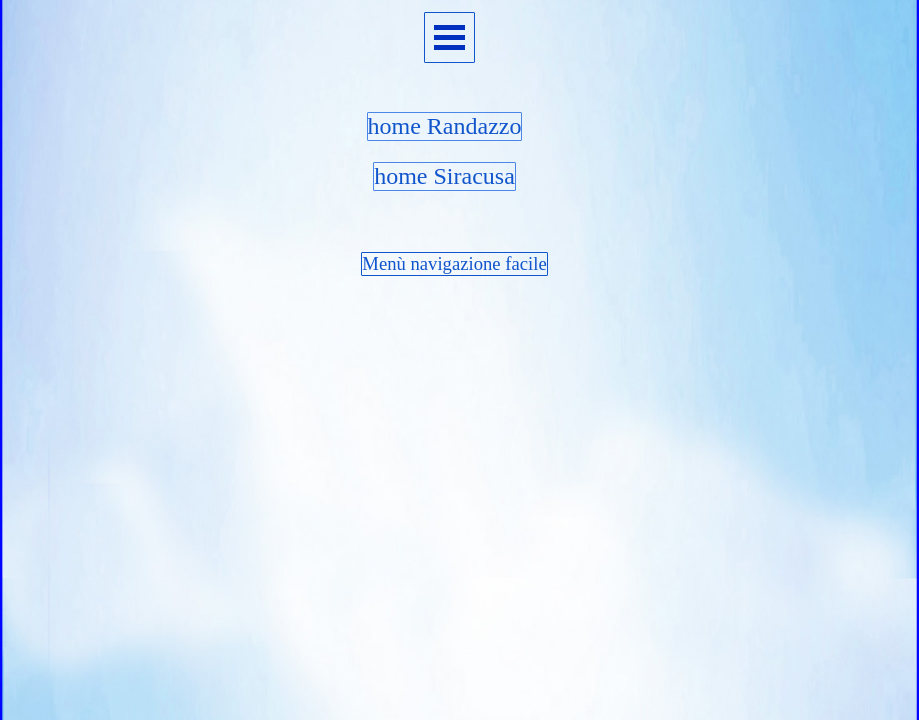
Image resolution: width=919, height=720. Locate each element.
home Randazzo (445, 126)
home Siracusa (444, 176)
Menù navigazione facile (454, 263)
